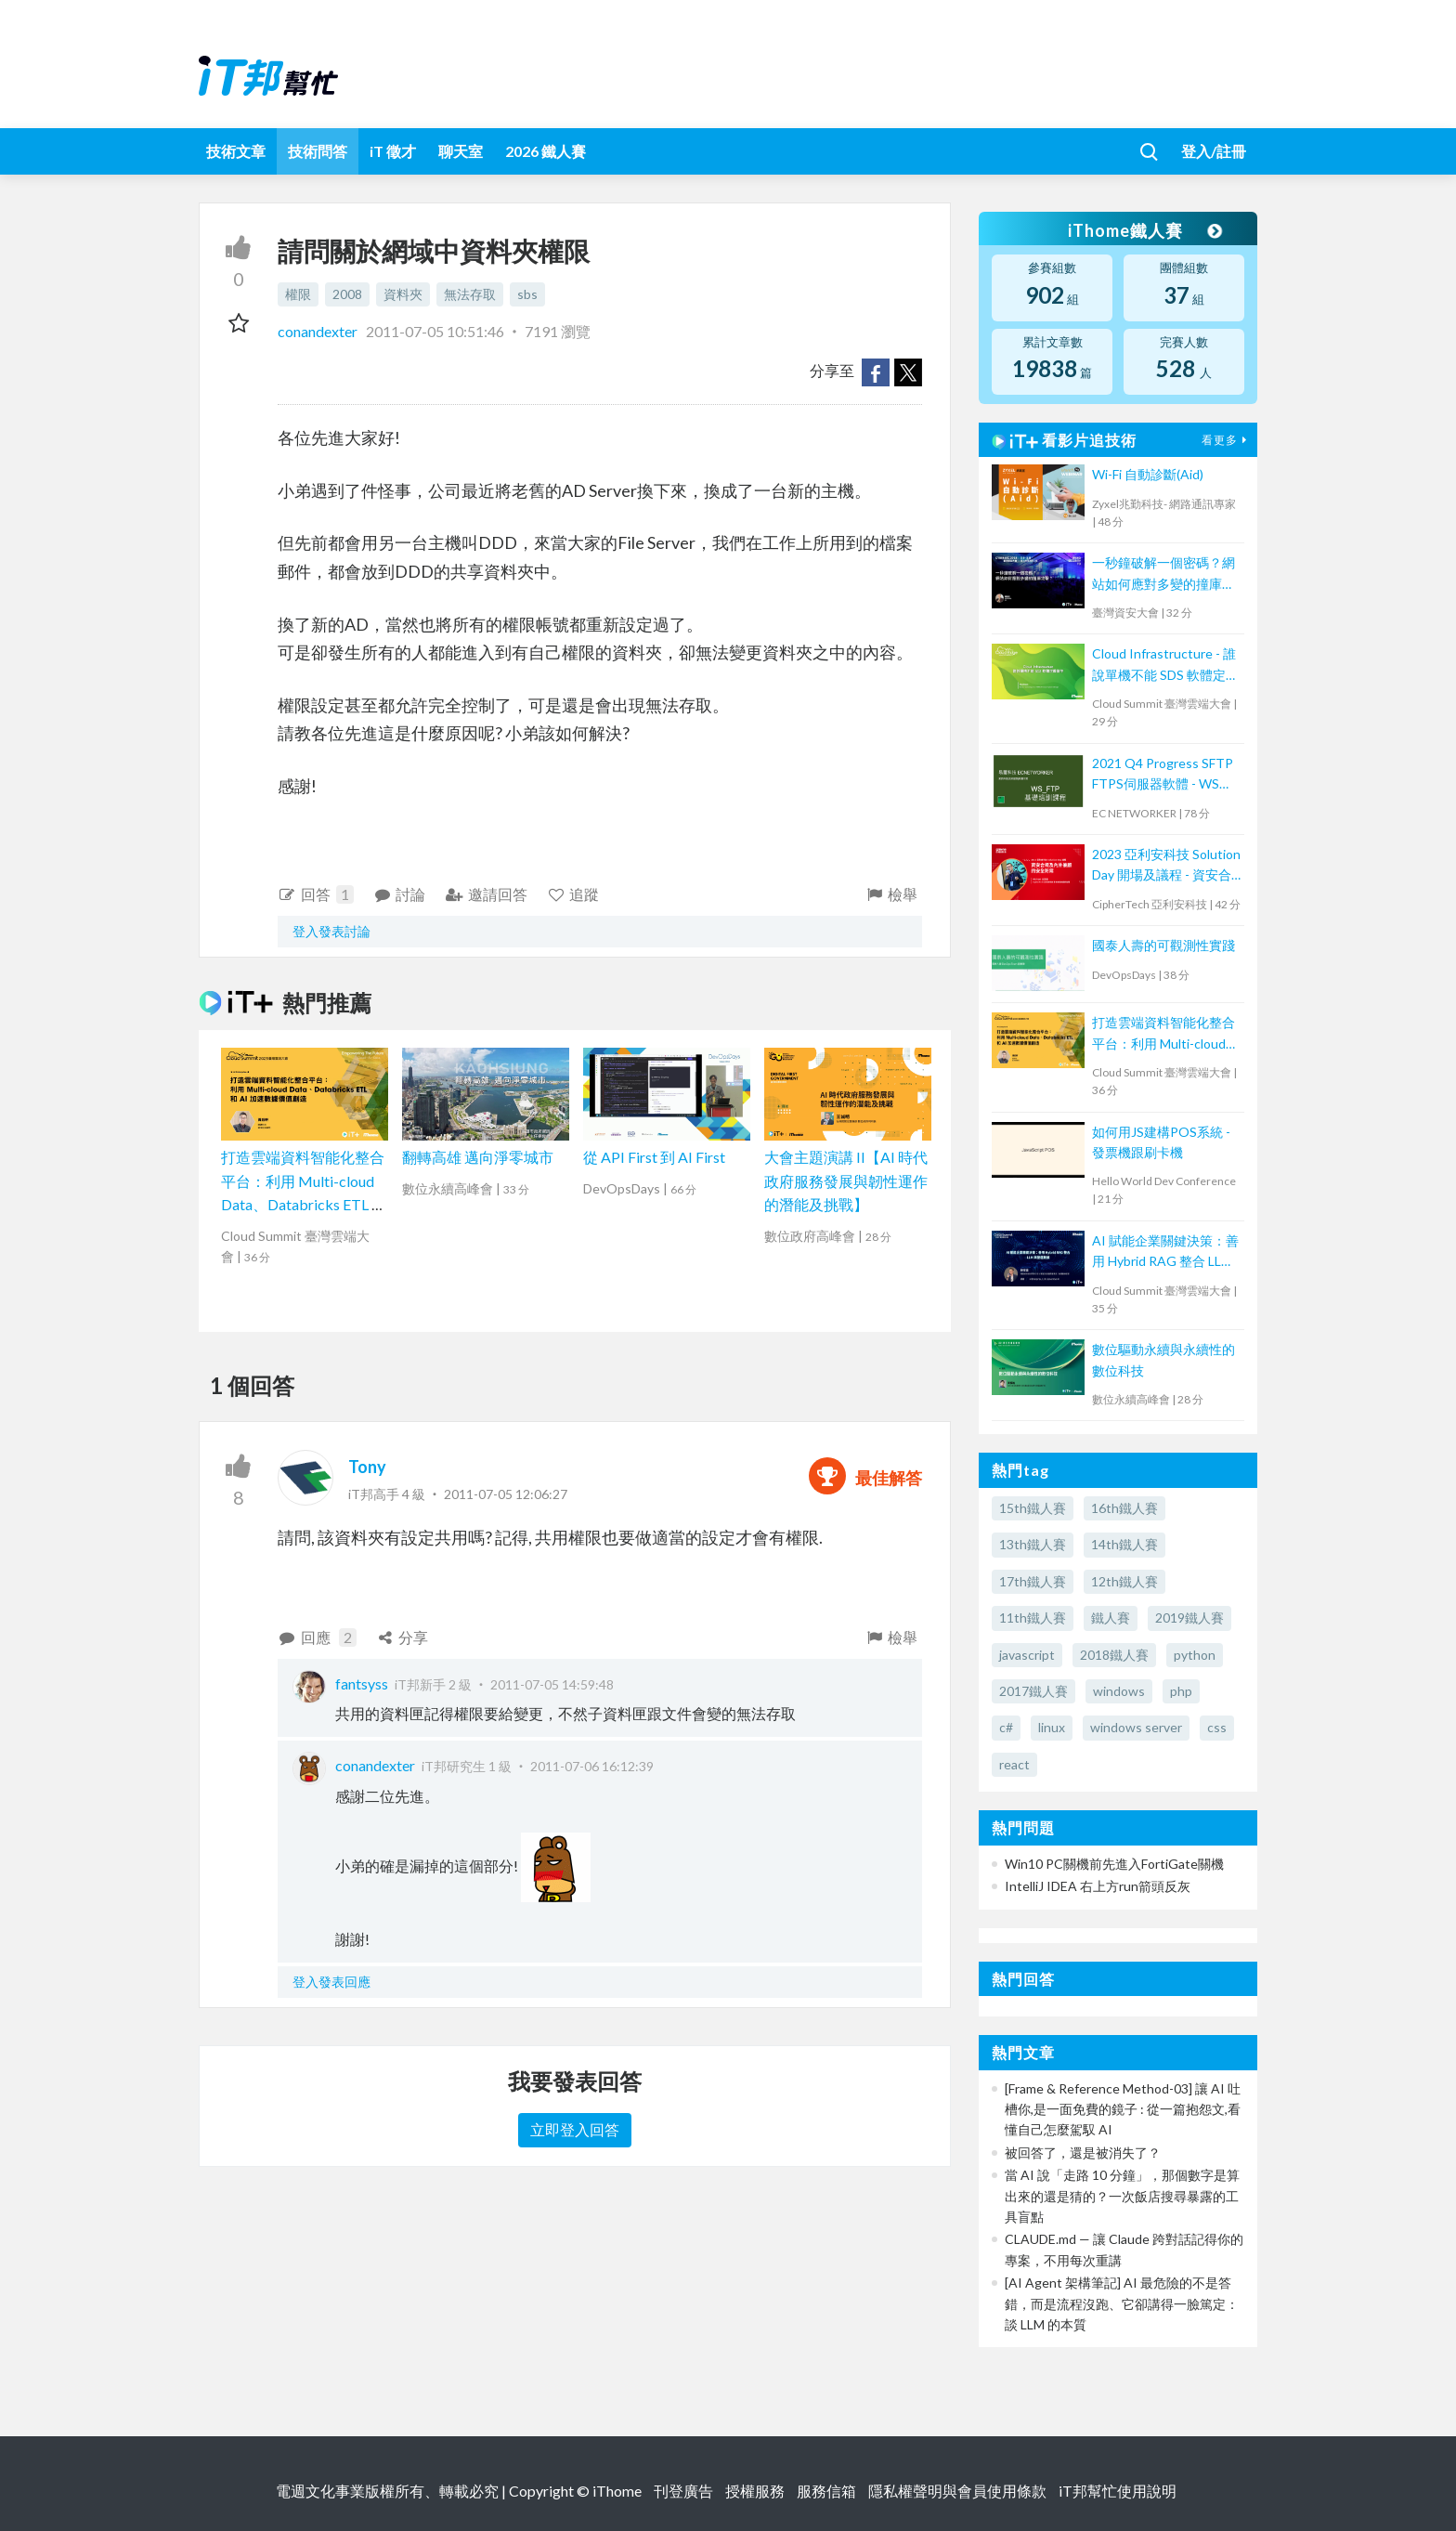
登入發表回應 (331, 1982)
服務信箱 (826, 2490)
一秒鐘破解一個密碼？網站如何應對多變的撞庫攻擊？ (1163, 574)
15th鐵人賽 (1032, 1508)
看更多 (1227, 440)
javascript (1027, 1655)
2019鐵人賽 (1189, 1617)
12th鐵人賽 (1124, 1581)
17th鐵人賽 (1032, 1581)
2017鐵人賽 (1033, 1691)
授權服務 (755, 2490)
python (1195, 1655)
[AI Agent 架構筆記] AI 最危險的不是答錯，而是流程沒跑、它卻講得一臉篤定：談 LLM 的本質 (1122, 2303)
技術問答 (317, 151)
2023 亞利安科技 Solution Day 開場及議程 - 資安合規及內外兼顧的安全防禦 (1166, 866)
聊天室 (460, 151)
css (1217, 1727)
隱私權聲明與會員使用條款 (957, 2490)
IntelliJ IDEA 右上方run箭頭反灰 (1097, 1886)
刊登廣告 (683, 2490)
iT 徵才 (393, 151)
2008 (347, 294)
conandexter (319, 331)
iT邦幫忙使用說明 (1117, 2490)
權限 (298, 294)
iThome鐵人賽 (1144, 230)
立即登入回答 (574, 2129)
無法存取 (470, 294)
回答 (316, 894)
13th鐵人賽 (1032, 1544)
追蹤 (573, 894)
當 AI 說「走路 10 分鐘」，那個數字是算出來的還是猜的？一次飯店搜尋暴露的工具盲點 (1122, 2195)
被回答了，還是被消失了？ (1083, 2152)
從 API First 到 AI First (654, 1157)
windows (1119, 1691)
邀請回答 (486, 894)
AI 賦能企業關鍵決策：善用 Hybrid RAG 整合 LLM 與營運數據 (1165, 1252)
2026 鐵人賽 (545, 151)
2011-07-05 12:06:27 (505, 1494)
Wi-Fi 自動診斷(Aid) (1147, 474)
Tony (367, 1466)
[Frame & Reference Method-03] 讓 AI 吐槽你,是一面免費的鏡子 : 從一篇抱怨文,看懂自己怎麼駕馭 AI (1123, 2109)
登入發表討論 (331, 931)
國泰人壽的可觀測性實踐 (1163, 945)
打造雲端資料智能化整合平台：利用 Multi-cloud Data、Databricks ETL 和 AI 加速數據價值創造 (1164, 1034)
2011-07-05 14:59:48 (552, 1684)
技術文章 (236, 151)
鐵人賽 (1110, 1617)
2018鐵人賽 (1114, 1655)
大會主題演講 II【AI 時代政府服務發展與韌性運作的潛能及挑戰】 (846, 1180)
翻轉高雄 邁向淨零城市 (477, 1157)
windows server (1136, 1727)
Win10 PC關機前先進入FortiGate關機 (1114, 1864)
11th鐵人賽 (1032, 1617)
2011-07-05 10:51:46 (435, 331)
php (1181, 1691)
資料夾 (403, 294)
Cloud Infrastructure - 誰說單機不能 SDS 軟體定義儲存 (1165, 665)
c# (1006, 1727)
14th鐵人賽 (1124, 1544)
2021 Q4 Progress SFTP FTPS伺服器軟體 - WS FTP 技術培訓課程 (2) (1162, 775)
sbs (527, 294)
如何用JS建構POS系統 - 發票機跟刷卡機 (1161, 1142)
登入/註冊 (1213, 151)
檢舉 (890, 894)
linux (1051, 1727)
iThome (617, 2490)
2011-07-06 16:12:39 (592, 1766)
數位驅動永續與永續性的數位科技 (1163, 1359)
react (1014, 1764)
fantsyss (361, 1683)
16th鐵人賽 (1124, 1508)
